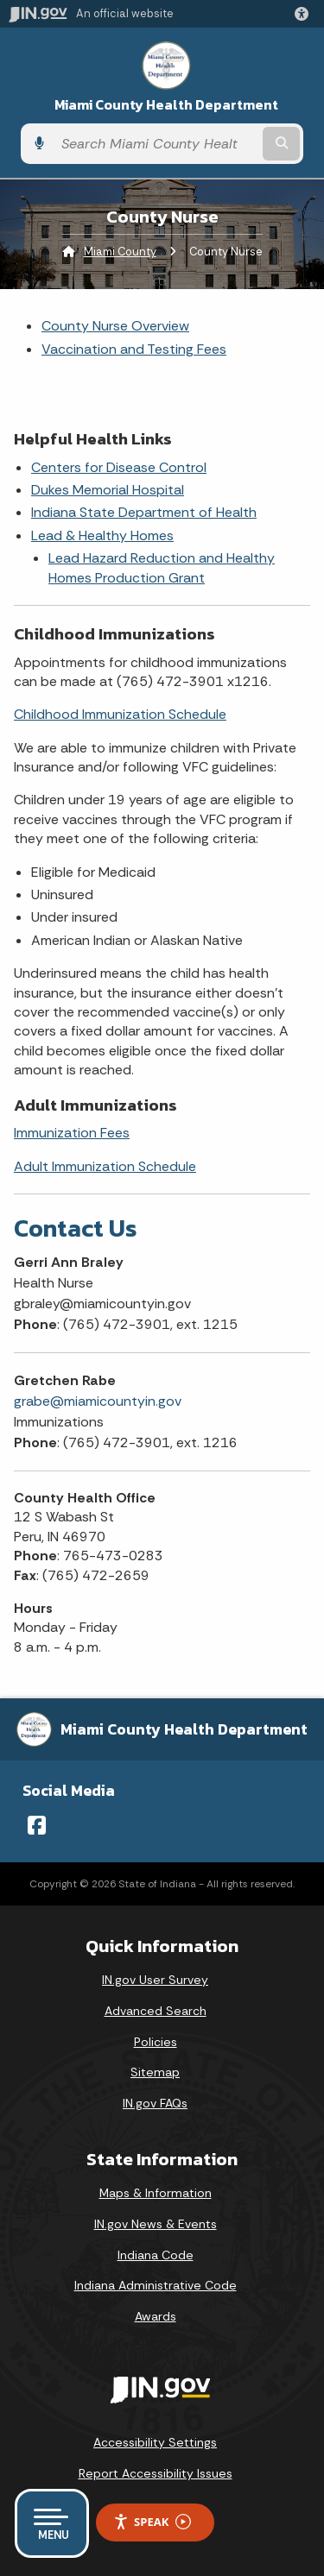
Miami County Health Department (166, 105)
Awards (155, 2316)
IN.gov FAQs (155, 2103)
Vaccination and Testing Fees (133, 349)
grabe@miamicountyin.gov (97, 1401)
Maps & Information (155, 2193)
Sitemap (155, 2072)
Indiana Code (156, 2255)
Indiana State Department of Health (144, 512)
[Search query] (155, 144)
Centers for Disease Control (118, 467)
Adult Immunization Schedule (105, 1166)
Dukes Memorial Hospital (107, 490)
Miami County (120, 251)
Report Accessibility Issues (155, 2473)
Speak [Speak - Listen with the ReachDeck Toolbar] (152, 2522)
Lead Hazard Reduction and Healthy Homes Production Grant (161, 567)
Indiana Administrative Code (155, 2285)
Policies (155, 2042)
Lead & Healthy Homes (102, 535)
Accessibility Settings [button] (155, 2442)
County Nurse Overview (115, 326)
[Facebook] (37, 1825)
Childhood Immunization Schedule (120, 714)
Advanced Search (155, 2011)
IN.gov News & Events (155, 2224)
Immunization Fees (72, 1133)
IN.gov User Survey (155, 1979)
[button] (305, 14)
